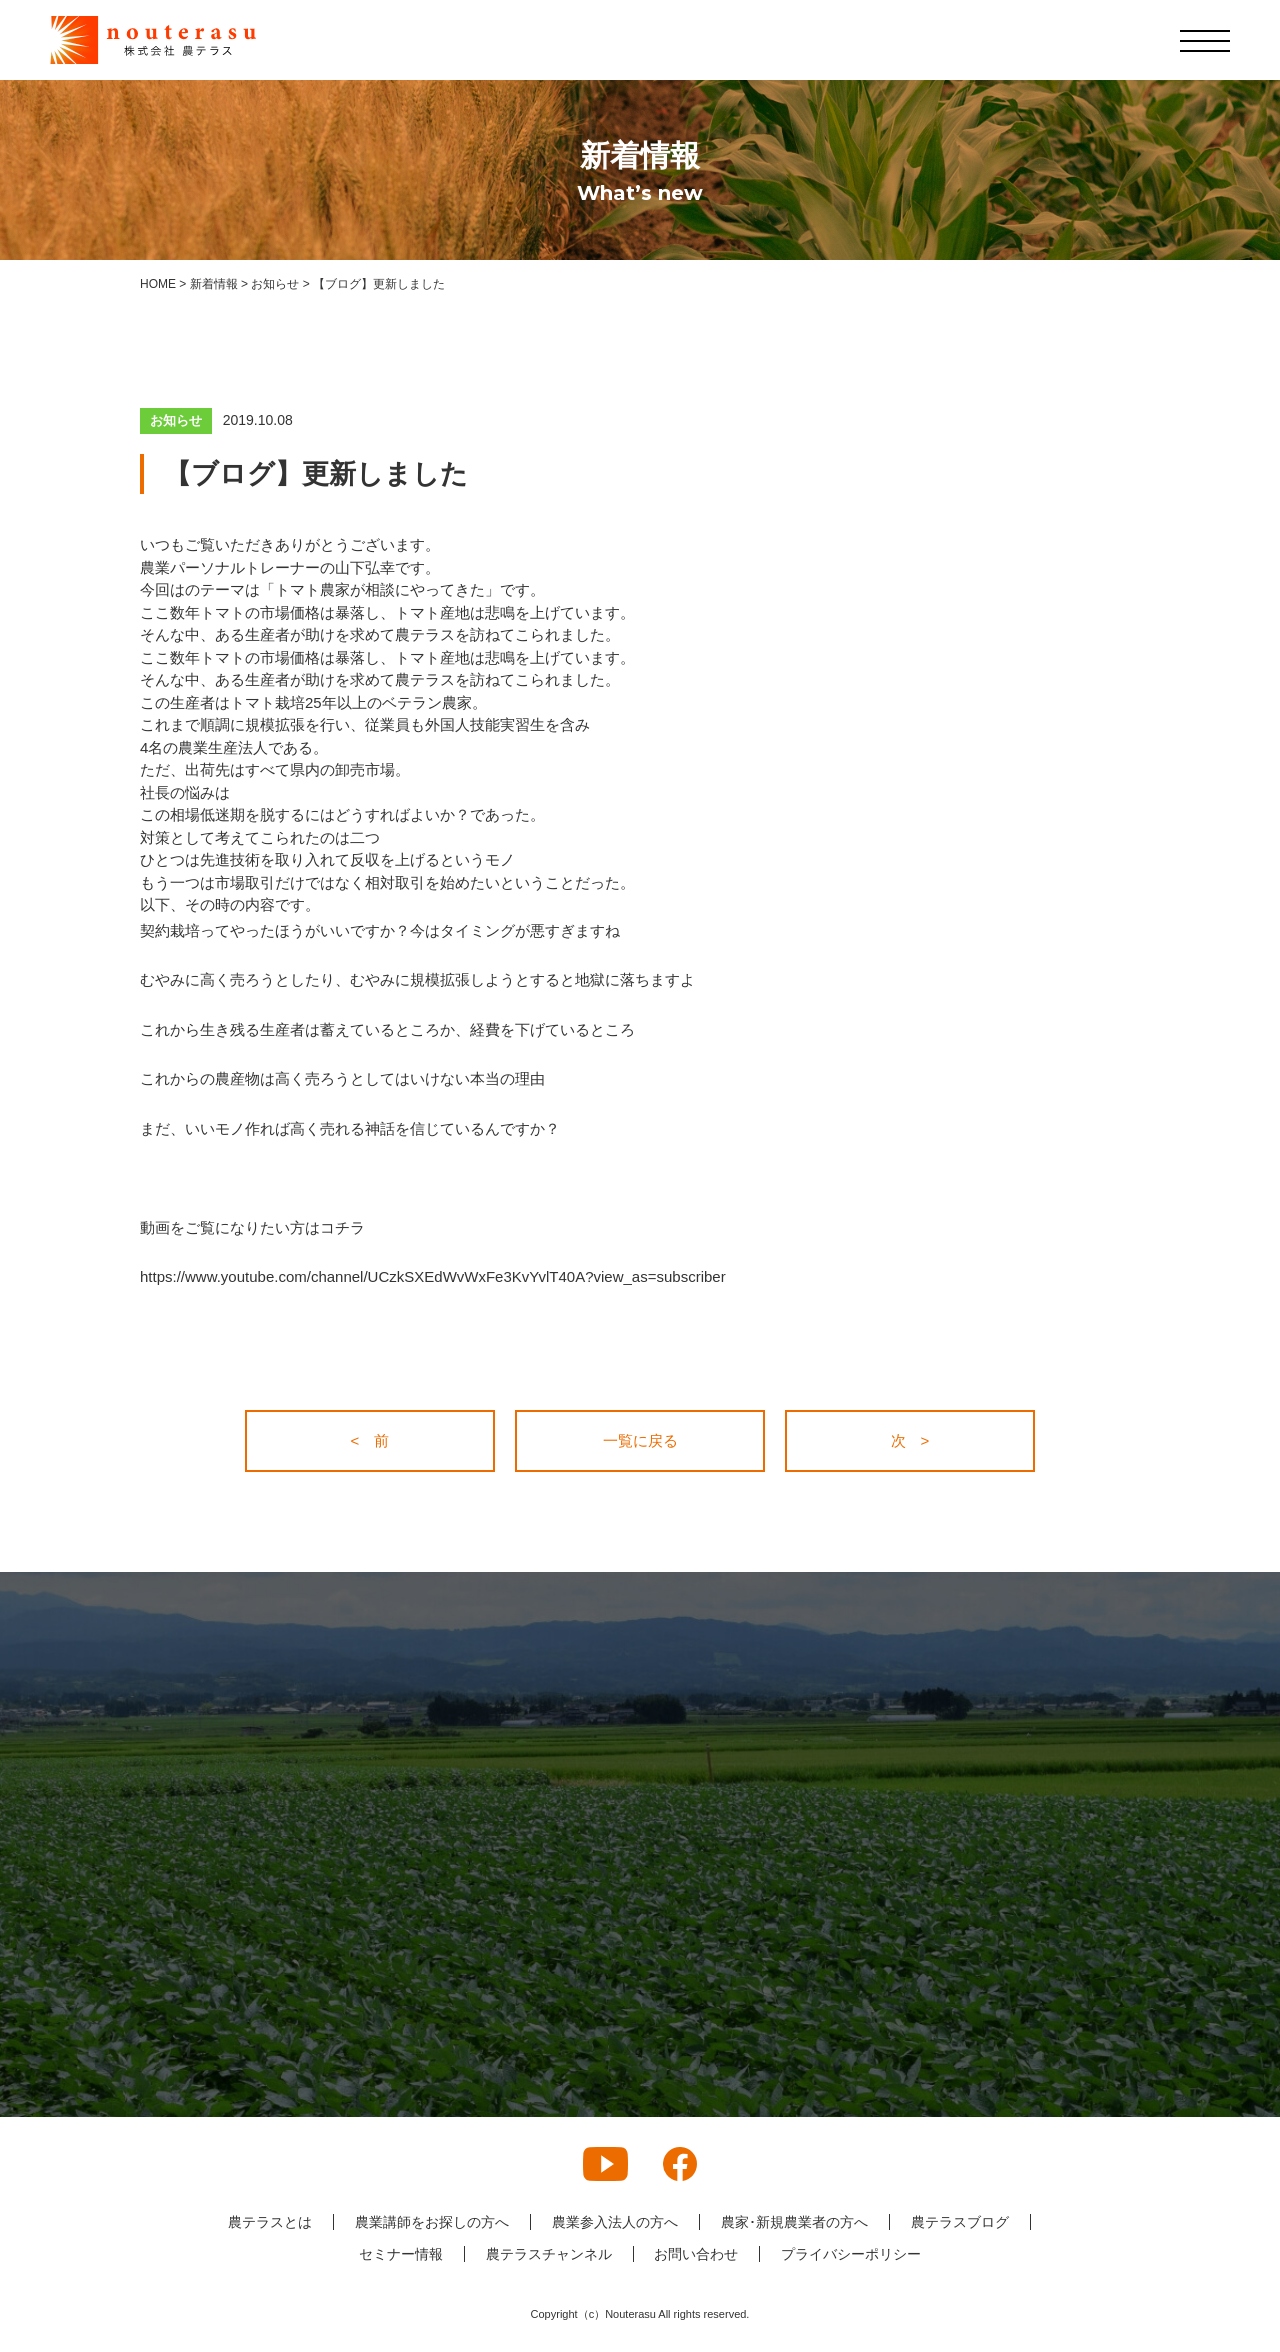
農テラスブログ (960, 2222)
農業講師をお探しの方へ (432, 2222)
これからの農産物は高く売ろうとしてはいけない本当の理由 (342, 1078)
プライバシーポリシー (852, 2254)
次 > (910, 1440)
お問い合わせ (697, 2254)
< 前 (370, 1440)
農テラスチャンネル (549, 2254)
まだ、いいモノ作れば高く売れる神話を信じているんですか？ (350, 1128)
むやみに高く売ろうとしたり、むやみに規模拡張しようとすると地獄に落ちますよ (417, 979)
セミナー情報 (401, 2254)
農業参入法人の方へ (615, 2222)
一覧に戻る (640, 1440)
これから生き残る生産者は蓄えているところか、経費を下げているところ (387, 1029)
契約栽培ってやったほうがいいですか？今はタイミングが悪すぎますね (380, 930)
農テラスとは (270, 2222)
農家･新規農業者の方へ (794, 2222)
